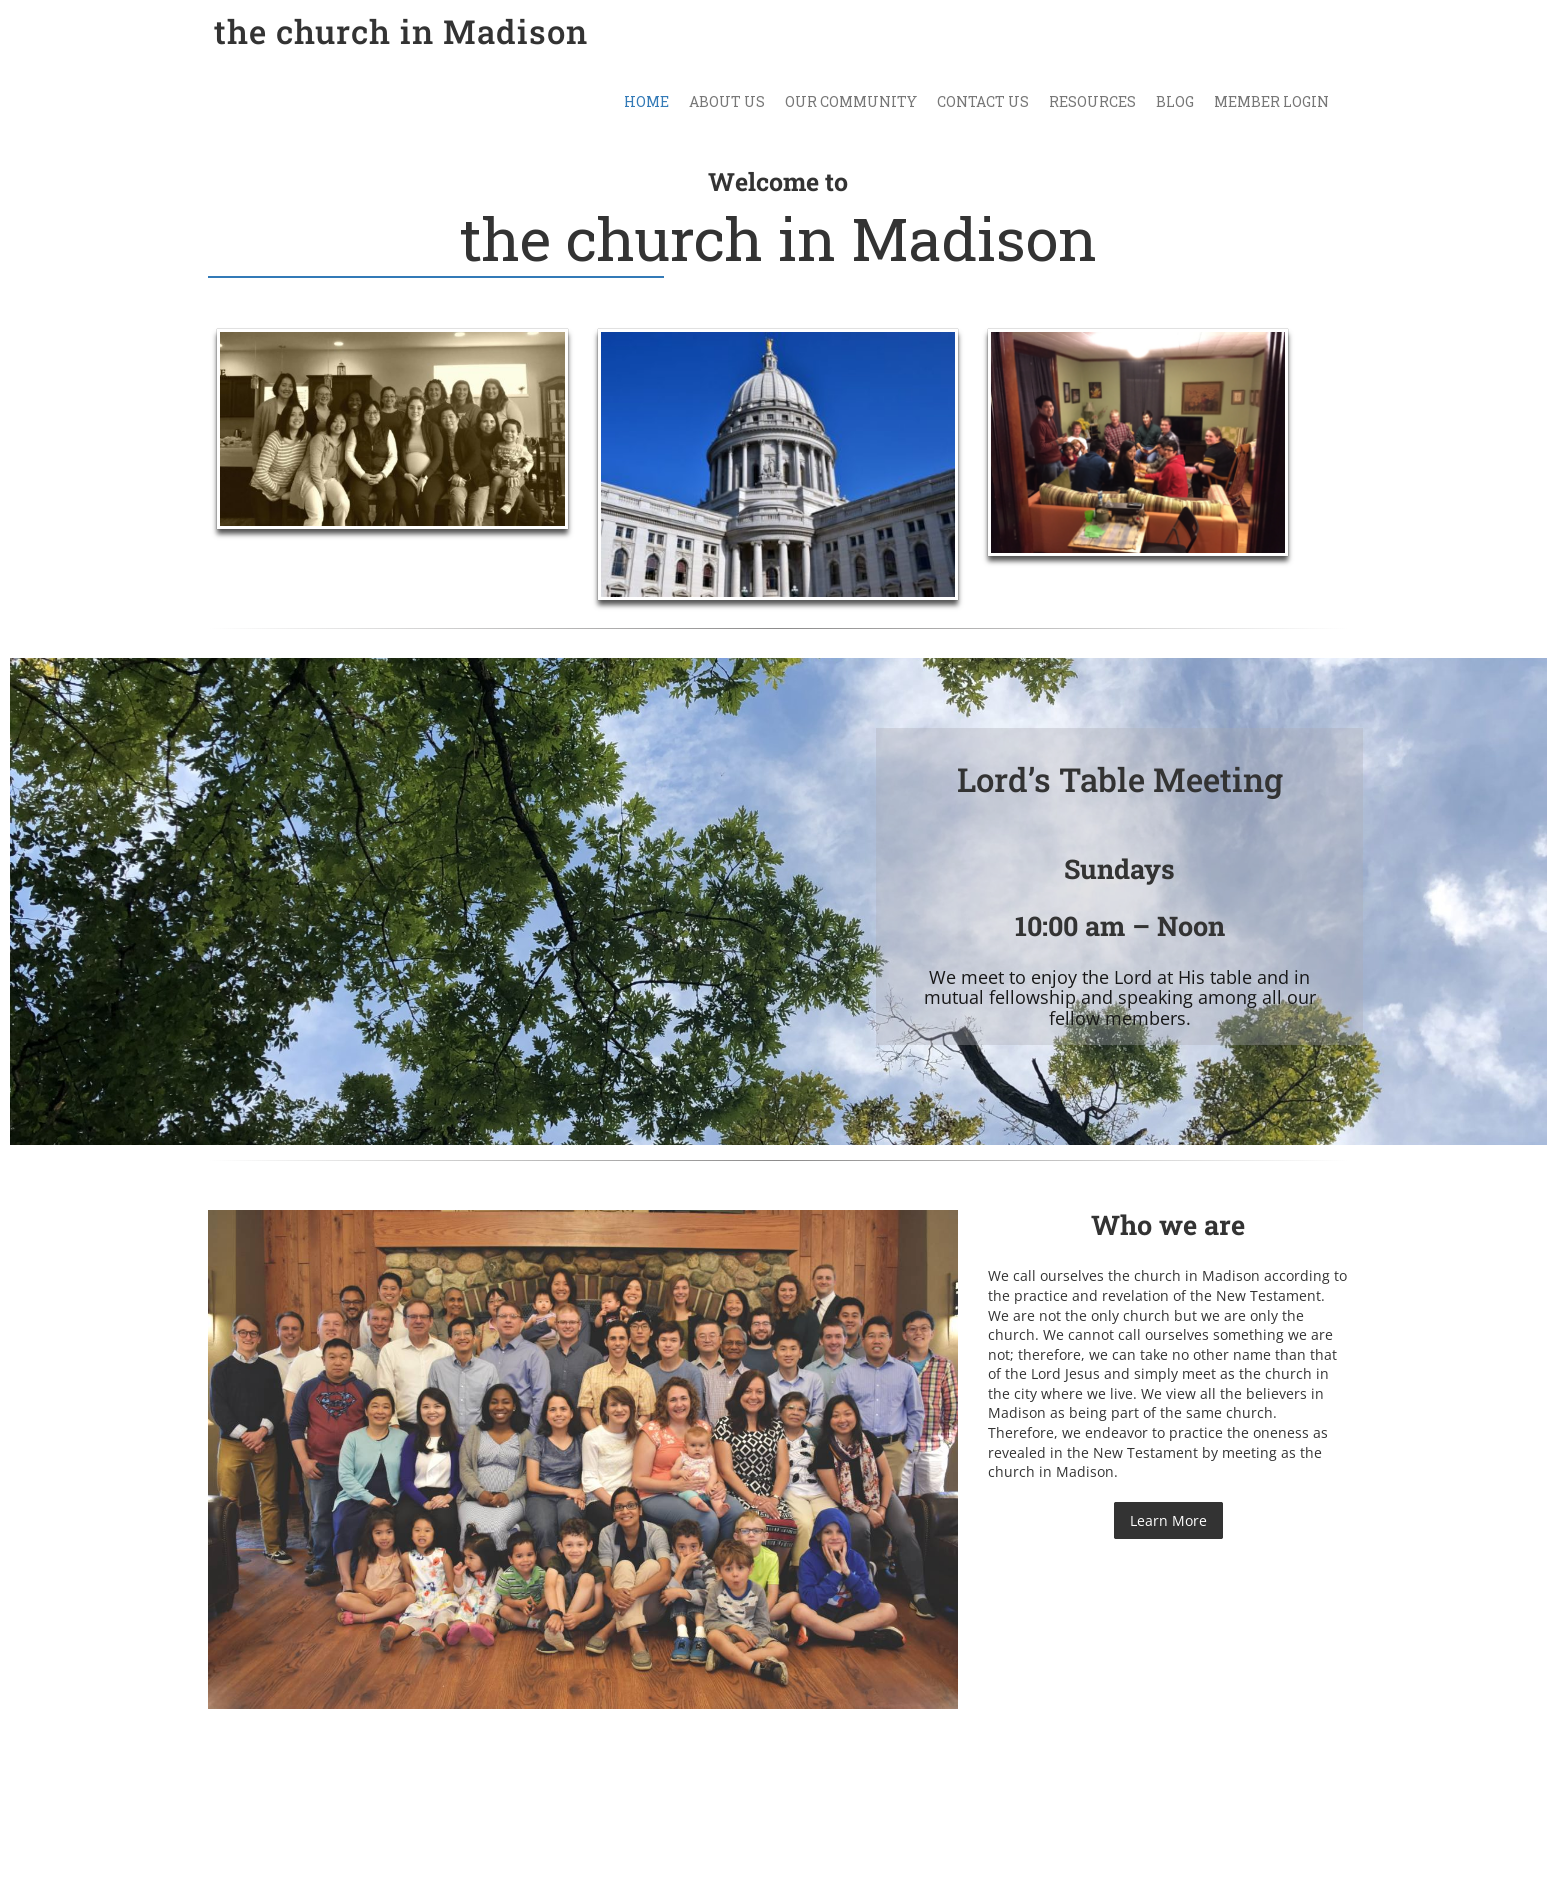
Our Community (851, 101)
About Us (727, 101)
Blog (1175, 101)
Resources (1092, 101)
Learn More (1168, 1520)
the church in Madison (401, 31)
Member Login (1271, 101)
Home (646, 101)
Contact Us (983, 101)
